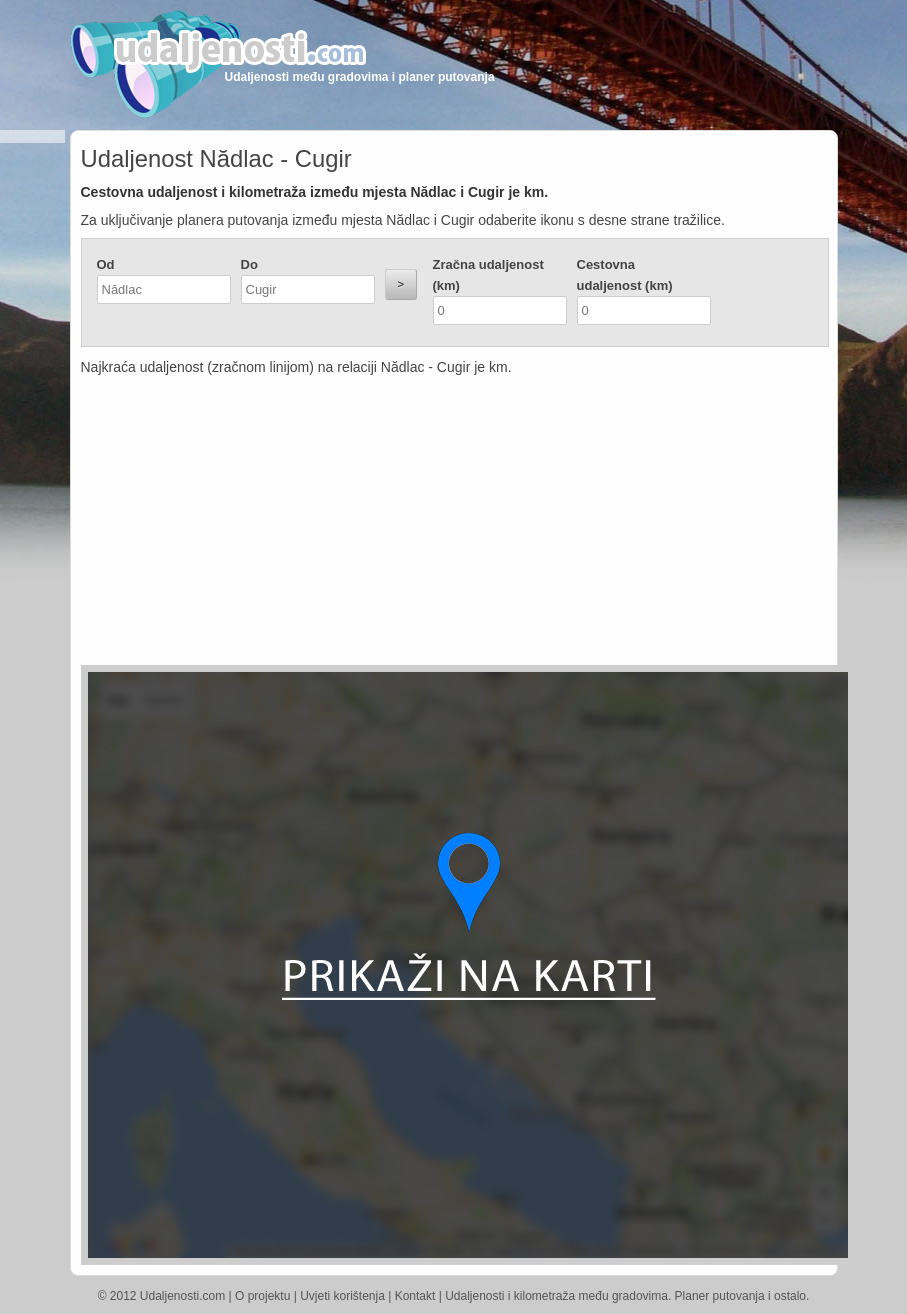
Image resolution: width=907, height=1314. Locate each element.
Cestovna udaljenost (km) (625, 275)
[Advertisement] (359, 525)
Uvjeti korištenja (342, 1296)
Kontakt (415, 1296)
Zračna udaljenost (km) (488, 275)
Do (249, 264)
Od (106, 264)
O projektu (262, 1296)
